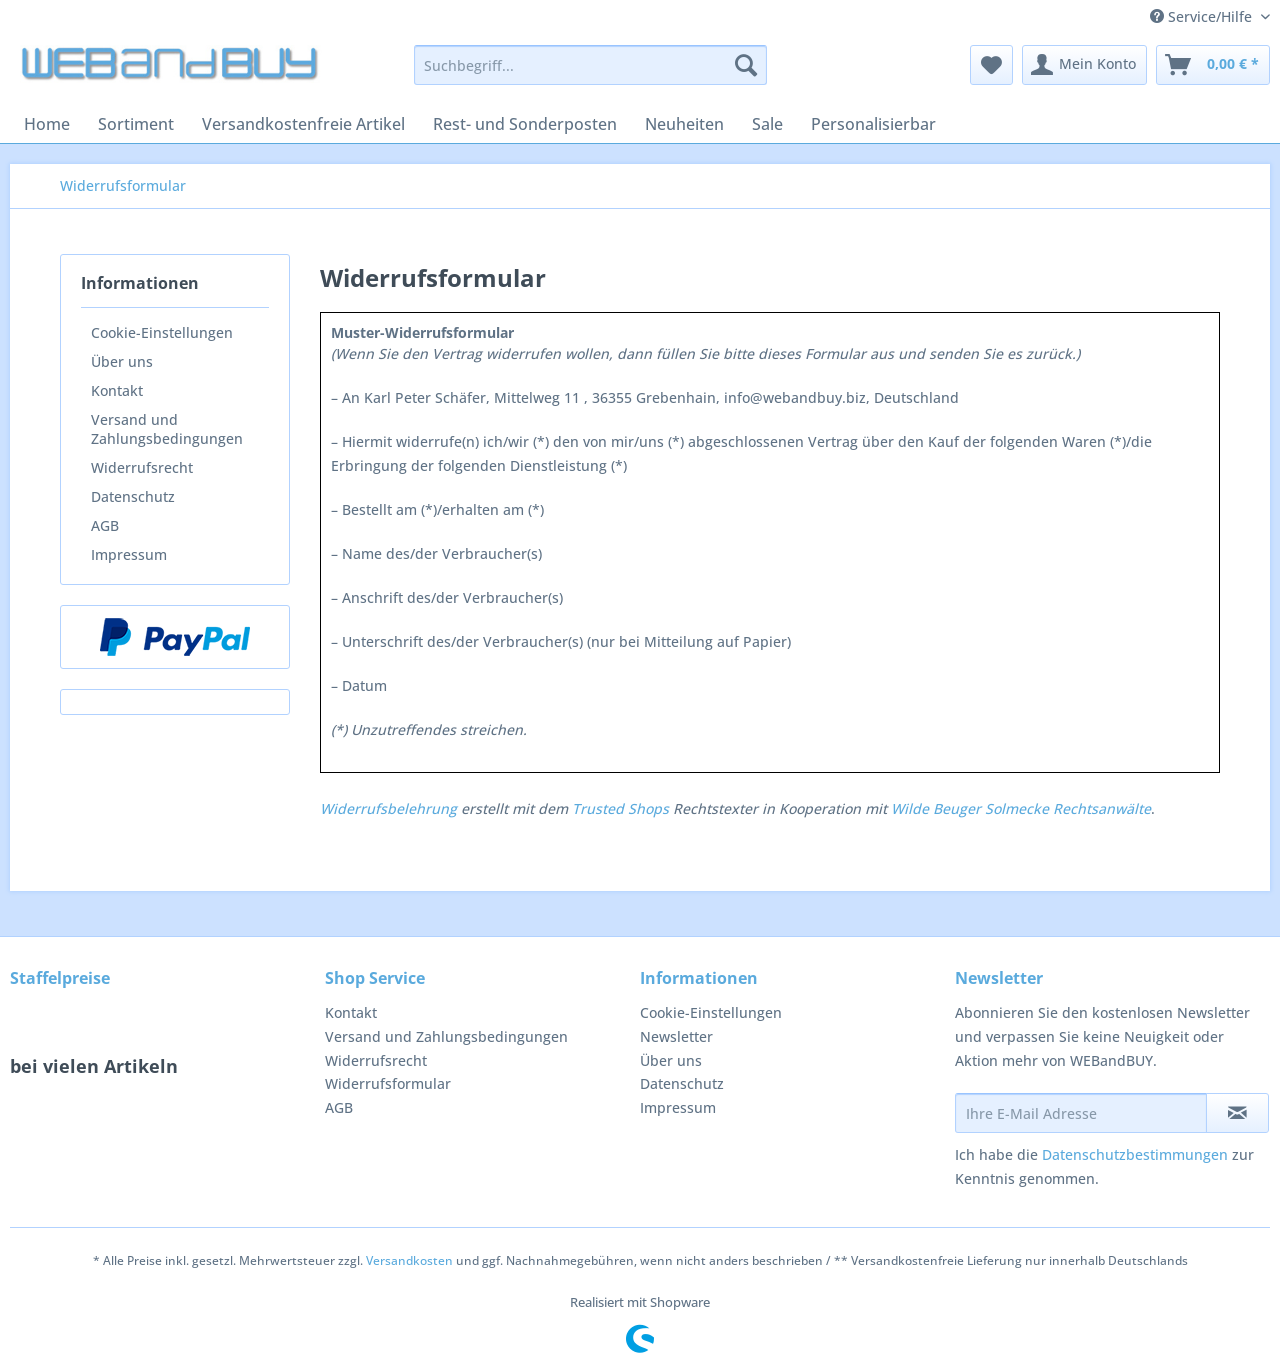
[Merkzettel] (991, 65)
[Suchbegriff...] (590, 65)
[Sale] (767, 124)
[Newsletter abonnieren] (1237, 1113)
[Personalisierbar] (873, 124)
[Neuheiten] (684, 124)
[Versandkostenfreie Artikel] (303, 124)
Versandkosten (409, 1260)
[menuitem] (590, 74)
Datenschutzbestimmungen (1135, 1154)
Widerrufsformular (388, 1083)
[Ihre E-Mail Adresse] (1081, 1113)
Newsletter (676, 1036)
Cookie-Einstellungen (162, 332)
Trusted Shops (620, 808)
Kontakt (117, 390)
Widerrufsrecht (142, 467)
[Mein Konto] (1084, 65)
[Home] (47, 124)
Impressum (129, 554)
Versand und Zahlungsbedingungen (167, 429)
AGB (105, 525)
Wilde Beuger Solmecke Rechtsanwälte (1021, 808)
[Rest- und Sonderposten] (525, 124)
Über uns (122, 361)
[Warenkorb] (1213, 65)
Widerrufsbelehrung (388, 808)
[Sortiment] (136, 124)
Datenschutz (133, 496)
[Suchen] (746, 65)
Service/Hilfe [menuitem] (1203, 16)
